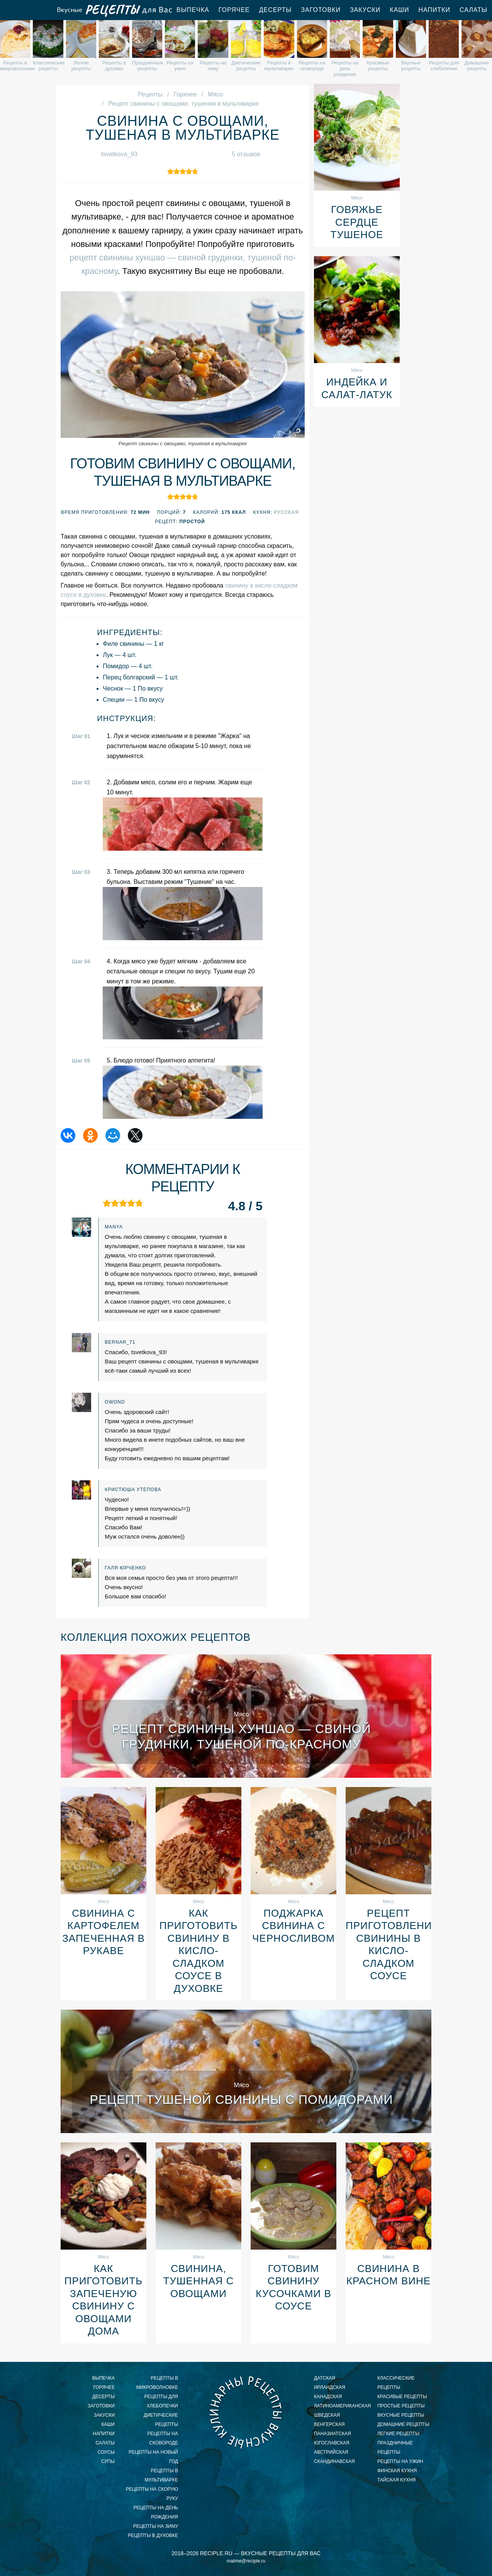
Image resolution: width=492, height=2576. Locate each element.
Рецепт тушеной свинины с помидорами (241, 2099)
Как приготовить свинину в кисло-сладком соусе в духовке (198, 1950)
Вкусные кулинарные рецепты (246, 2412)
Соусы (106, 2452)
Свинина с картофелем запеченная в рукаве (103, 1932)
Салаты (105, 2443)
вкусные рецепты (400, 2415)
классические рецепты (396, 2382)
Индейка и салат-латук (356, 388)
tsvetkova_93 (119, 154)
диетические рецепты (161, 2419)
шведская (327, 2415)
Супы (108, 2461)
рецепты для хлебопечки (161, 2401)
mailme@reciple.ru (246, 2561)
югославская (331, 2443)
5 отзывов (246, 154)
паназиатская (332, 2433)
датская (324, 2378)
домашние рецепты (403, 2424)
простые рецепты (401, 2406)
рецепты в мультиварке (161, 2475)
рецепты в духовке (153, 2535)
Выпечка (192, 10)
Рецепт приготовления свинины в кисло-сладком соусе (388, 1944)
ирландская (329, 2387)
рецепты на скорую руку (152, 2493)
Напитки (434, 10)
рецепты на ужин (400, 2461)
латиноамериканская (341, 2406)
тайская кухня (396, 2480)
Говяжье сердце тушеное (357, 222)
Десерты (275, 10)
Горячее (234, 10)
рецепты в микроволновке (157, 2382)
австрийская (331, 2452)
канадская (328, 2396)
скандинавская (334, 2461)
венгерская (329, 2424)
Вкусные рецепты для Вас (114, 10)
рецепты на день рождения (156, 2512)
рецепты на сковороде (163, 2438)
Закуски (365, 10)
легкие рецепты (398, 2433)
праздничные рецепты (395, 2447)
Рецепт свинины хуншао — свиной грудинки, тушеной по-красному (241, 1736)
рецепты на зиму (155, 2526)
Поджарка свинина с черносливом (293, 1925)
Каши (399, 10)
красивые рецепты (402, 2396)
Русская (286, 512)
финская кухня (397, 2470)
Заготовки (321, 10)
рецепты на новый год (153, 2456)
